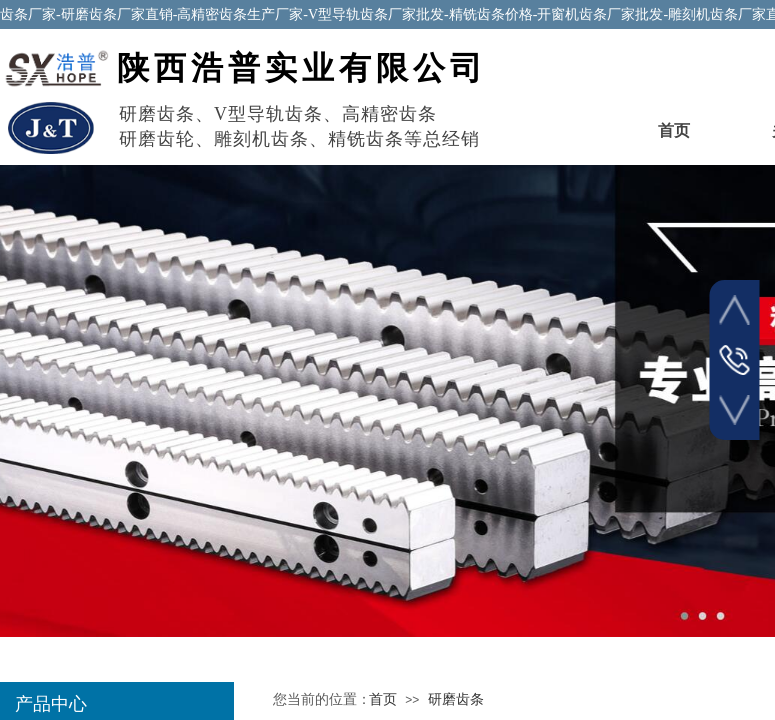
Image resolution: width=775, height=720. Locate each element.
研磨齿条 (456, 699)
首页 (674, 130)
